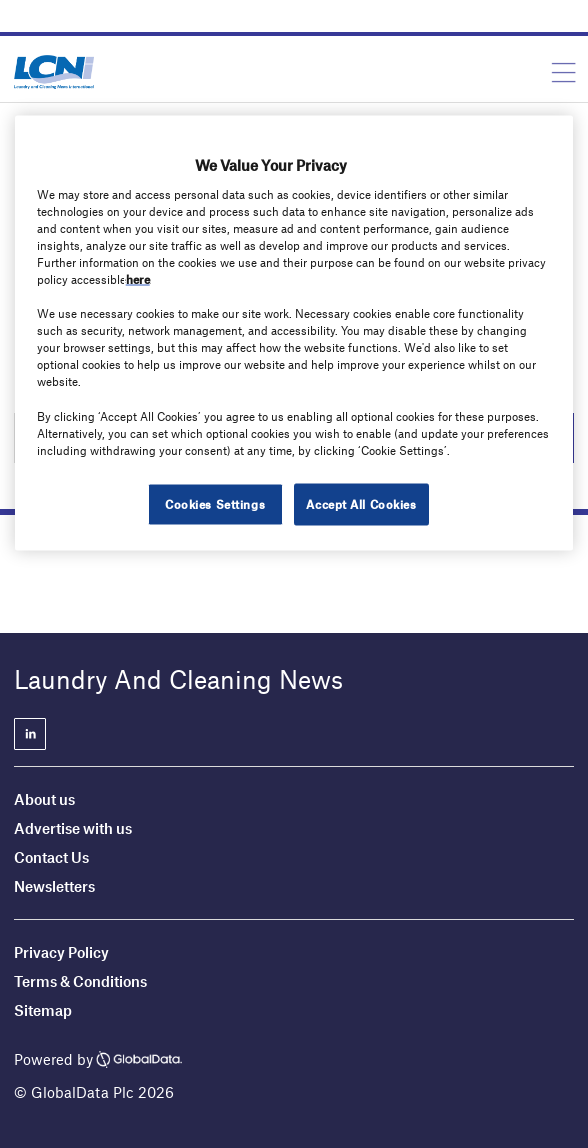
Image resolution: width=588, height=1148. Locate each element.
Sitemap (43, 1010)
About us (44, 799)
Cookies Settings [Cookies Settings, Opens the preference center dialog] (215, 503)
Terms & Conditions (80, 981)
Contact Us (51, 857)
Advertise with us (73, 828)
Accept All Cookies (361, 503)
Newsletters (54, 886)
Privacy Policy (61, 952)
